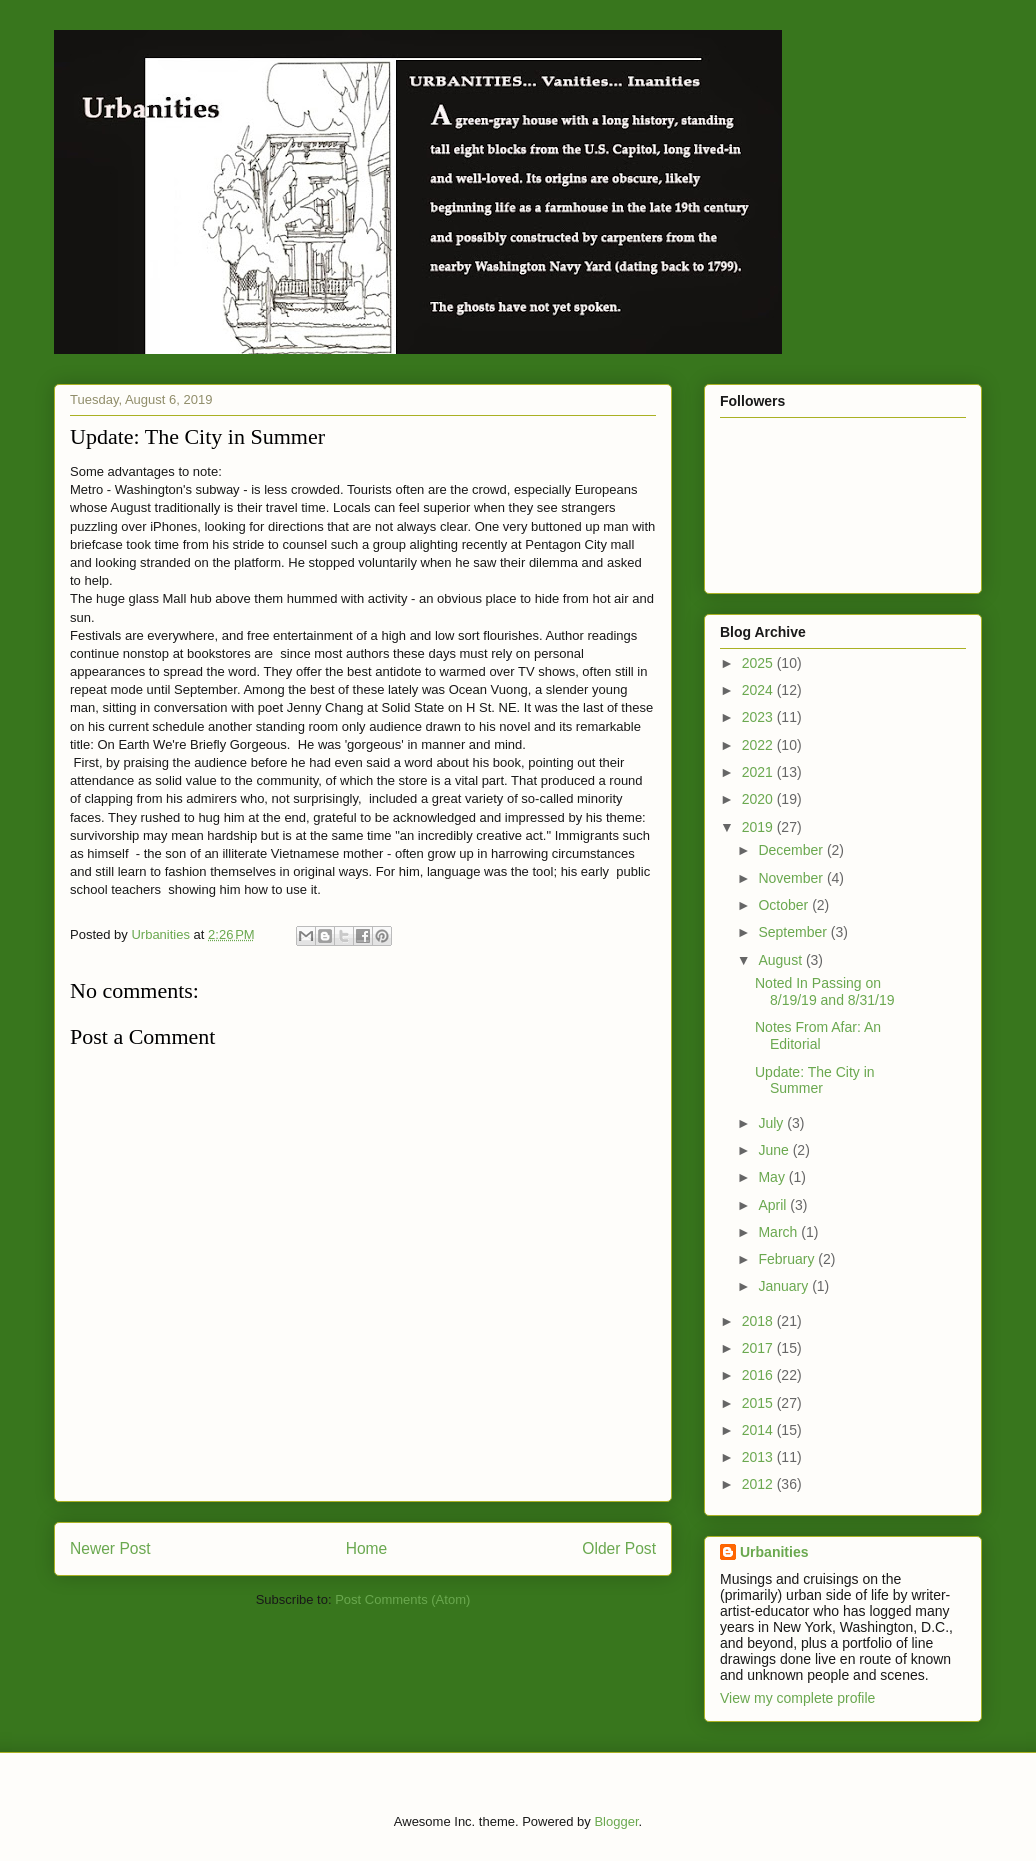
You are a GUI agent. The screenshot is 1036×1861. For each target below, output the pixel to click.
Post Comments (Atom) (402, 1599)
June (775, 1150)
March (779, 1232)
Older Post (619, 1548)
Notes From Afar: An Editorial (818, 1035)
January (785, 1286)
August (781, 960)
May (773, 1177)
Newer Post (110, 1548)
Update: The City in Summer (815, 1080)
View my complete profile (797, 1698)
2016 (759, 1375)
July (772, 1123)
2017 (759, 1348)
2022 (759, 745)
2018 (759, 1321)
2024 (759, 690)
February (788, 1259)
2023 (759, 717)
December (792, 850)
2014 (759, 1430)
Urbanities (774, 1552)
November (792, 878)
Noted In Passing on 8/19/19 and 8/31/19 (825, 991)
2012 (759, 1484)
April (774, 1205)
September (794, 932)
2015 (759, 1403)
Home (367, 1548)
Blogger (616, 1821)
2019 (759, 827)
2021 (759, 772)
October (785, 905)
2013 (759, 1457)
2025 (759, 663)
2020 (759, 799)
